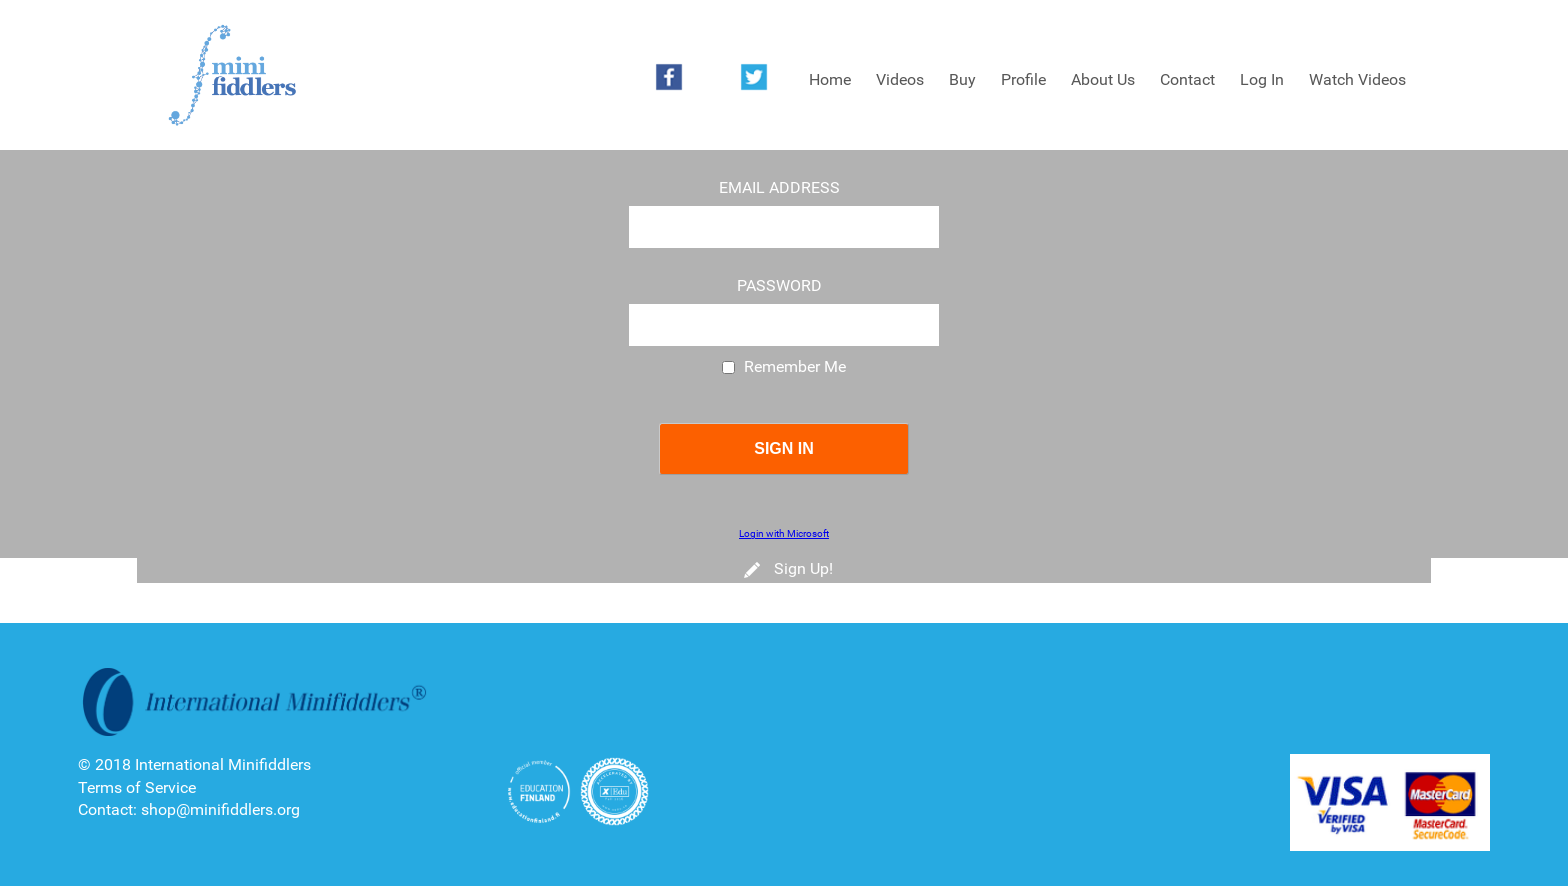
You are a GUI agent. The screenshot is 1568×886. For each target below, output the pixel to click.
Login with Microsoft (784, 533)
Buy (962, 79)
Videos (900, 79)
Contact (1187, 79)
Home (830, 79)
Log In (1262, 79)
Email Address (779, 188)
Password (779, 286)
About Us (1103, 79)
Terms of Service (137, 787)
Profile (1023, 79)
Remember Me (795, 366)
